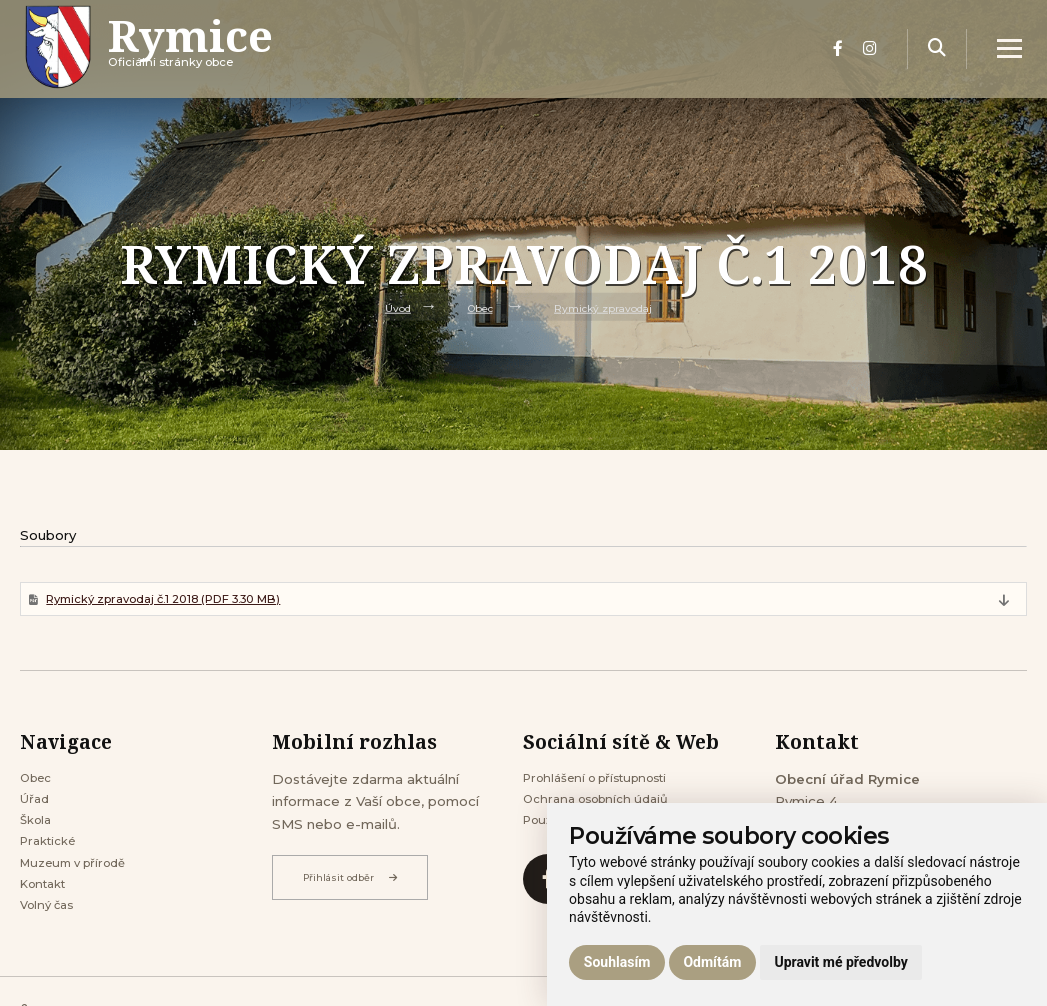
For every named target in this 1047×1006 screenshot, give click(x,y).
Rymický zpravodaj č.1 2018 (184, 600)
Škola (38, 834)
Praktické (52, 858)
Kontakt (47, 907)
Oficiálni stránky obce (212, 64)
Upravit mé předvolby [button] (840, 962)
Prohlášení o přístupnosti (606, 784)
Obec (475, 307)
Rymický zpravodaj (609, 307)
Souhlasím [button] (617, 962)
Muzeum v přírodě (81, 883)
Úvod (386, 307)
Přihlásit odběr (356, 882)
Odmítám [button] (712, 962)
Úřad (36, 809)
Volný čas (51, 932)
